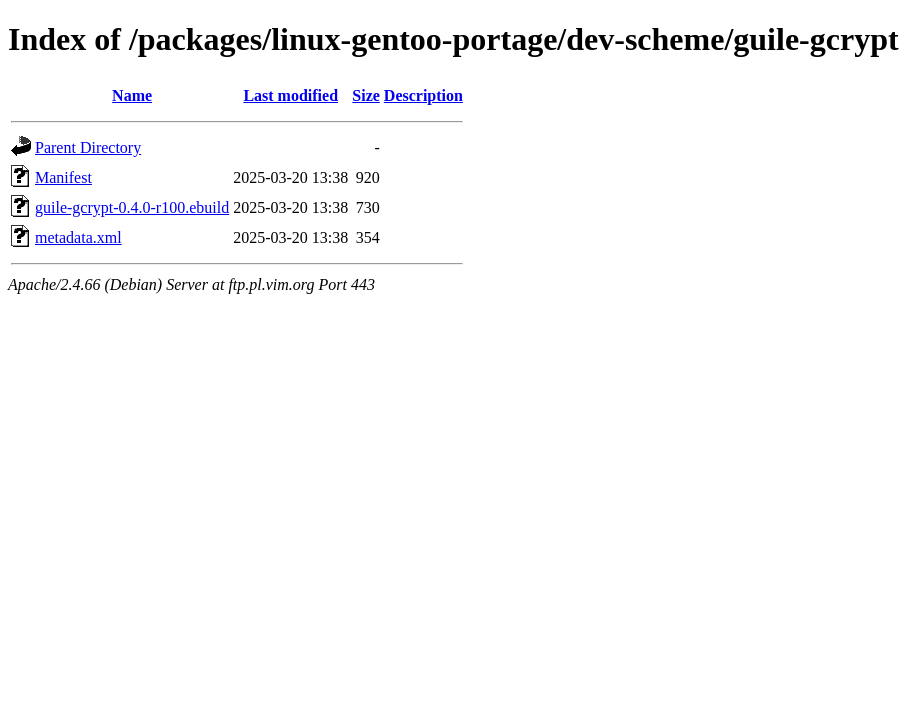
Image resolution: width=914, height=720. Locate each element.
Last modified (290, 95)
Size (366, 95)
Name (132, 95)
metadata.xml (78, 237)
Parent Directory (88, 147)
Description (423, 95)
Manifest (63, 177)
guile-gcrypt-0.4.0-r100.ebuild (132, 207)
